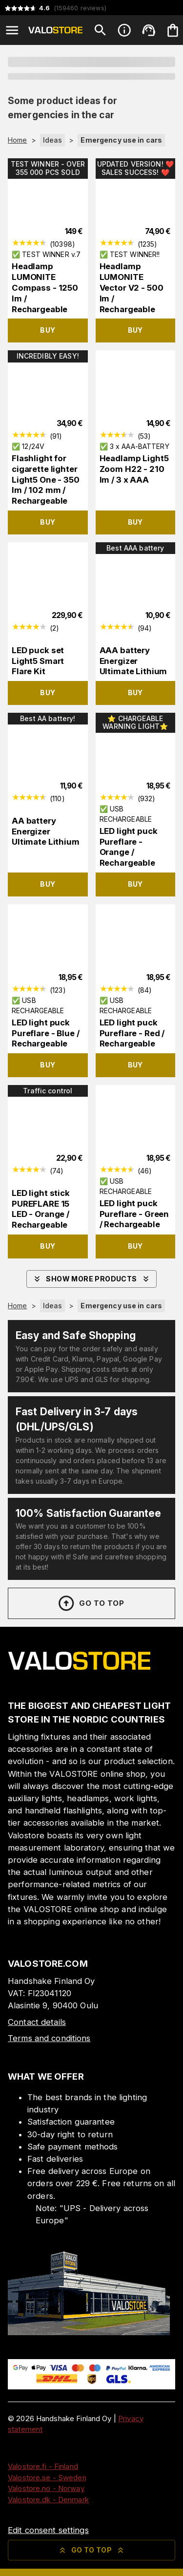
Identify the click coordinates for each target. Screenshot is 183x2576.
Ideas (52, 140)
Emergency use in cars (121, 140)
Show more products (91, 1279)
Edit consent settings (48, 2530)
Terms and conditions (49, 2038)
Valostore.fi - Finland (43, 2466)
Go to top (90, 1603)
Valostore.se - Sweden (47, 2477)
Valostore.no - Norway (46, 2488)
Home (17, 140)
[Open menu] (12, 30)
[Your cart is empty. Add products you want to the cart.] (173, 30)
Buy (47, 330)
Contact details (37, 2022)
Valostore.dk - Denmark (48, 2499)
